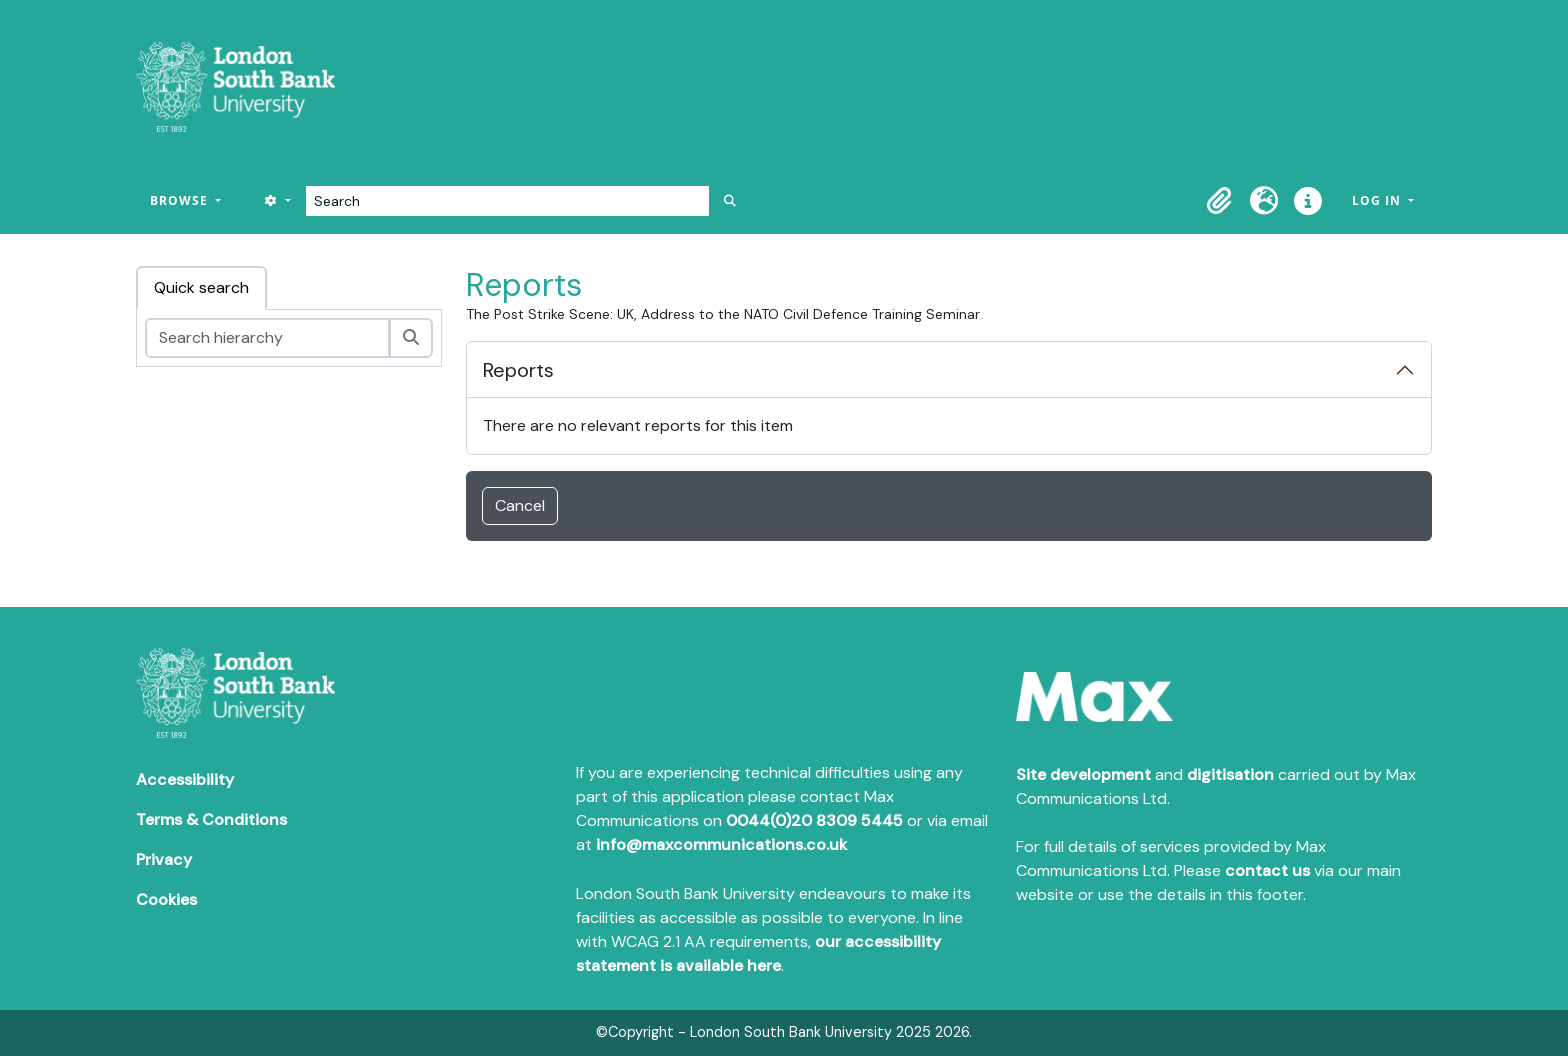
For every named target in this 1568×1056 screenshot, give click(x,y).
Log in (1378, 200)
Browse (181, 200)
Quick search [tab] (201, 287)
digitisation (1230, 774)
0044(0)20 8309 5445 (814, 820)
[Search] (507, 201)
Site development (1083, 774)
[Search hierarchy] (267, 338)
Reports (518, 370)
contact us (1267, 870)
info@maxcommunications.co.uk (721, 844)
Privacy (164, 859)
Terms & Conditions (211, 819)
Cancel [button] (520, 505)
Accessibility (185, 779)
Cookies (166, 899)
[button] (1220, 201)
